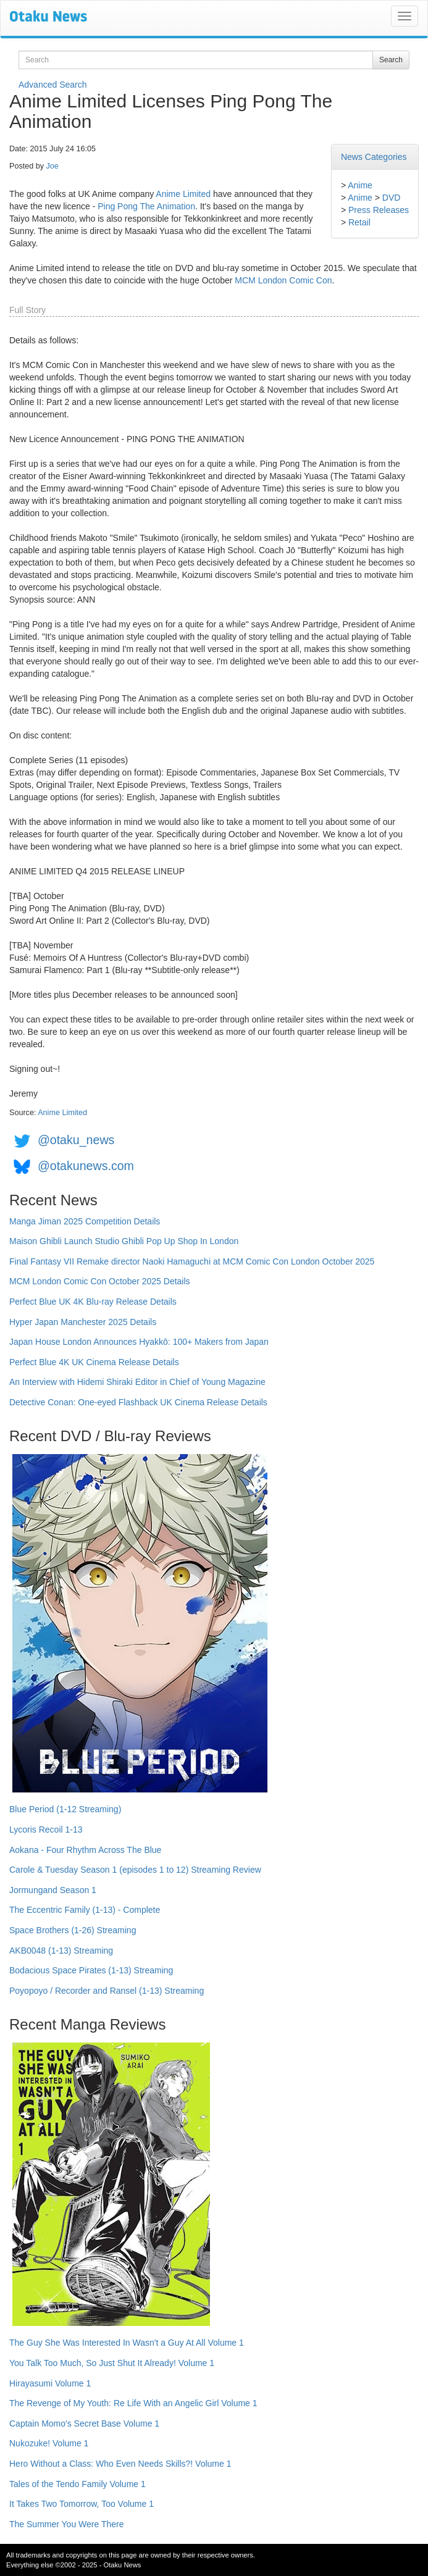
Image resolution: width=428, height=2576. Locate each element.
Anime (360, 185)
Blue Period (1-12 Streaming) (65, 1809)
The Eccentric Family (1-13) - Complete (84, 1910)
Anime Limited (183, 194)
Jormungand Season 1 (52, 1890)
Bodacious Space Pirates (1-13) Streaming (91, 1970)
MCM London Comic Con (283, 280)
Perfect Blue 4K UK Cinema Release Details (94, 1362)
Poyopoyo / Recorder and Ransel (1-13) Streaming (106, 1991)
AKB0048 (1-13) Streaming (61, 1950)
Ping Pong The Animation (146, 206)
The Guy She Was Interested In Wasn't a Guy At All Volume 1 (126, 2343)
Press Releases (378, 210)
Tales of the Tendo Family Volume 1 (77, 2484)
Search (391, 60)
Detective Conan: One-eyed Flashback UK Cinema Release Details (138, 1402)
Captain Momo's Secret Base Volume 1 (84, 2423)
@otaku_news (76, 1140)
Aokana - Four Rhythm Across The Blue (85, 1850)
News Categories (374, 157)
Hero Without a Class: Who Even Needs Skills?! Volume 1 (120, 2464)
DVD (391, 198)
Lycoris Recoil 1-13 (46, 1829)
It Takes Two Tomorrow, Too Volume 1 (81, 2504)
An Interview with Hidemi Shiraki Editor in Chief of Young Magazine (137, 1382)
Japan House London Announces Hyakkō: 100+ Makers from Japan (139, 1342)
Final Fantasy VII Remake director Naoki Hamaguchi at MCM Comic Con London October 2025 (191, 1261)
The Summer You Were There (66, 2524)
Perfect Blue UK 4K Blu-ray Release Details (93, 1302)
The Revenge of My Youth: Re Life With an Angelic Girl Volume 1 (133, 2403)
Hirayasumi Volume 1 (50, 2383)
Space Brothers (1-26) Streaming (72, 1930)
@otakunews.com (86, 1166)
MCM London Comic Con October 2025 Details (99, 1281)
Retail (359, 222)
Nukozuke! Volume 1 (48, 2443)
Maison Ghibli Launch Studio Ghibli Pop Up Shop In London (123, 1241)
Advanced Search (53, 85)
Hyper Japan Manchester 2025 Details (82, 1322)
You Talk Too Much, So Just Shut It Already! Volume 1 (111, 2363)
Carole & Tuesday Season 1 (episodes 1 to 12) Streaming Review (135, 1870)
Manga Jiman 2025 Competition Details (84, 1221)
